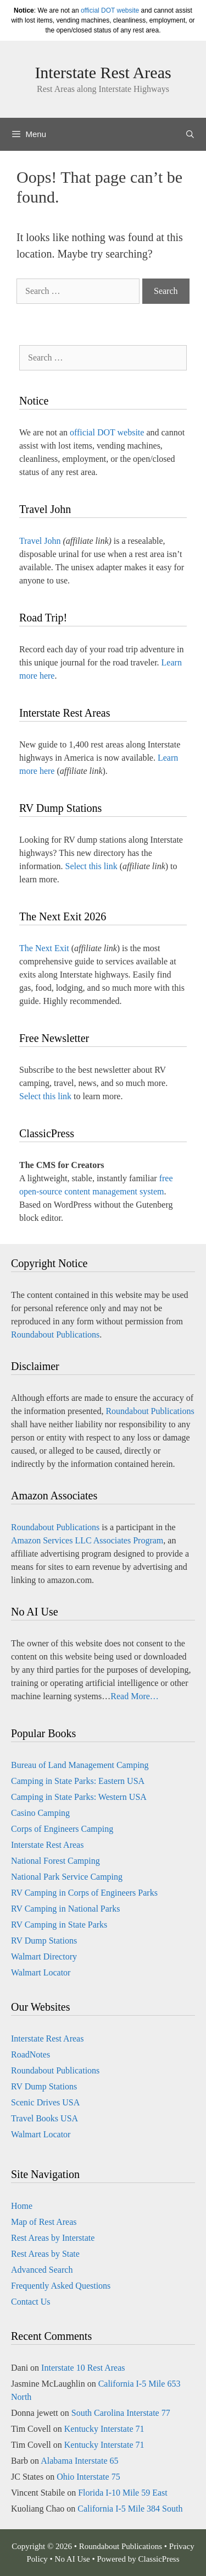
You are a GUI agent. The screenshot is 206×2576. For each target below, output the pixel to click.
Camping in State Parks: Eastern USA (77, 1781)
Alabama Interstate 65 (79, 2460)
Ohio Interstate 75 (88, 2476)
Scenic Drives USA (45, 2102)
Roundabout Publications (55, 1334)
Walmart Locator (40, 1972)
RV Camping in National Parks (65, 1908)
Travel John (39, 540)
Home (21, 2206)
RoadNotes (30, 2054)
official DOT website (110, 10)
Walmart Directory (44, 1956)
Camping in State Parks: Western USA (79, 1797)
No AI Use (72, 2559)
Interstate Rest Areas (103, 72)
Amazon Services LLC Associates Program (87, 1540)
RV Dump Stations (44, 1940)
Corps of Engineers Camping (62, 1828)
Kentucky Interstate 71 (104, 2428)
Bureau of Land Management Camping (80, 1765)
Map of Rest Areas (44, 2221)
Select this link (91, 866)
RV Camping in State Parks (59, 1924)
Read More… (134, 1696)
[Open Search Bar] (190, 134)
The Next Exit (44, 948)
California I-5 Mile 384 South (129, 2508)
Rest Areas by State (45, 2253)
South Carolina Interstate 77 (120, 2412)
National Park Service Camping (67, 1876)
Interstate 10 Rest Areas (83, 2367)
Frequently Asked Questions (60, 2285)
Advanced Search (42, 2269)
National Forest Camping (55, 1860)
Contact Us (31, 2301)
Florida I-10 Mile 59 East (123, 2492)
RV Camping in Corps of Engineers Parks (84, 1892)
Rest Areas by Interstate (52, 2237)
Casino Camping (40, 1813)
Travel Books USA (44, 2118)
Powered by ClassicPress (138, 2559)
